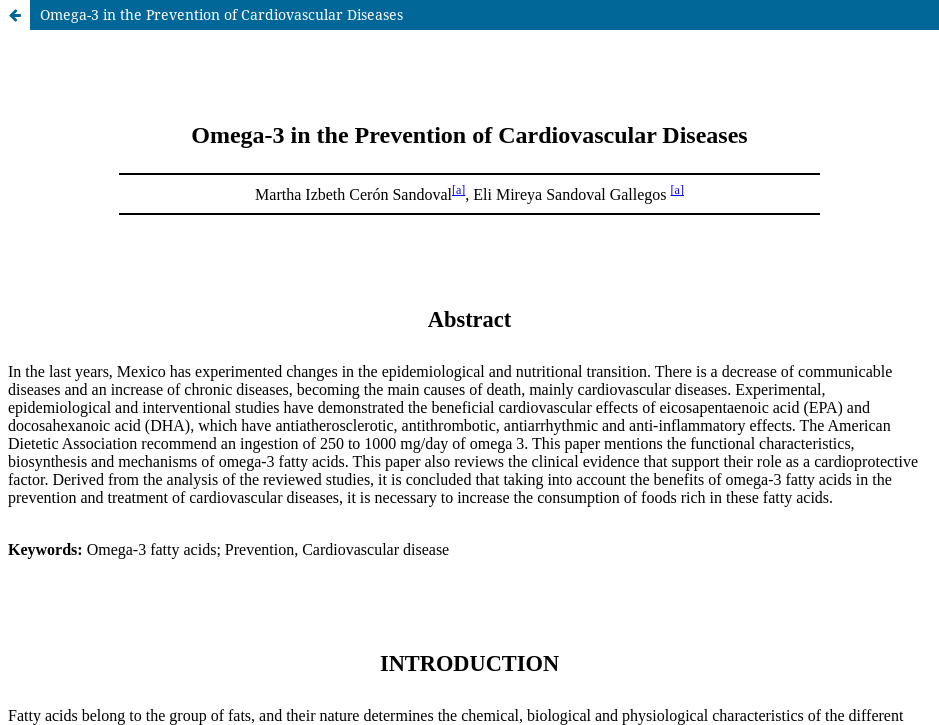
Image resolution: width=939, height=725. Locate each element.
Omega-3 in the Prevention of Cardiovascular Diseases (221, 14)
